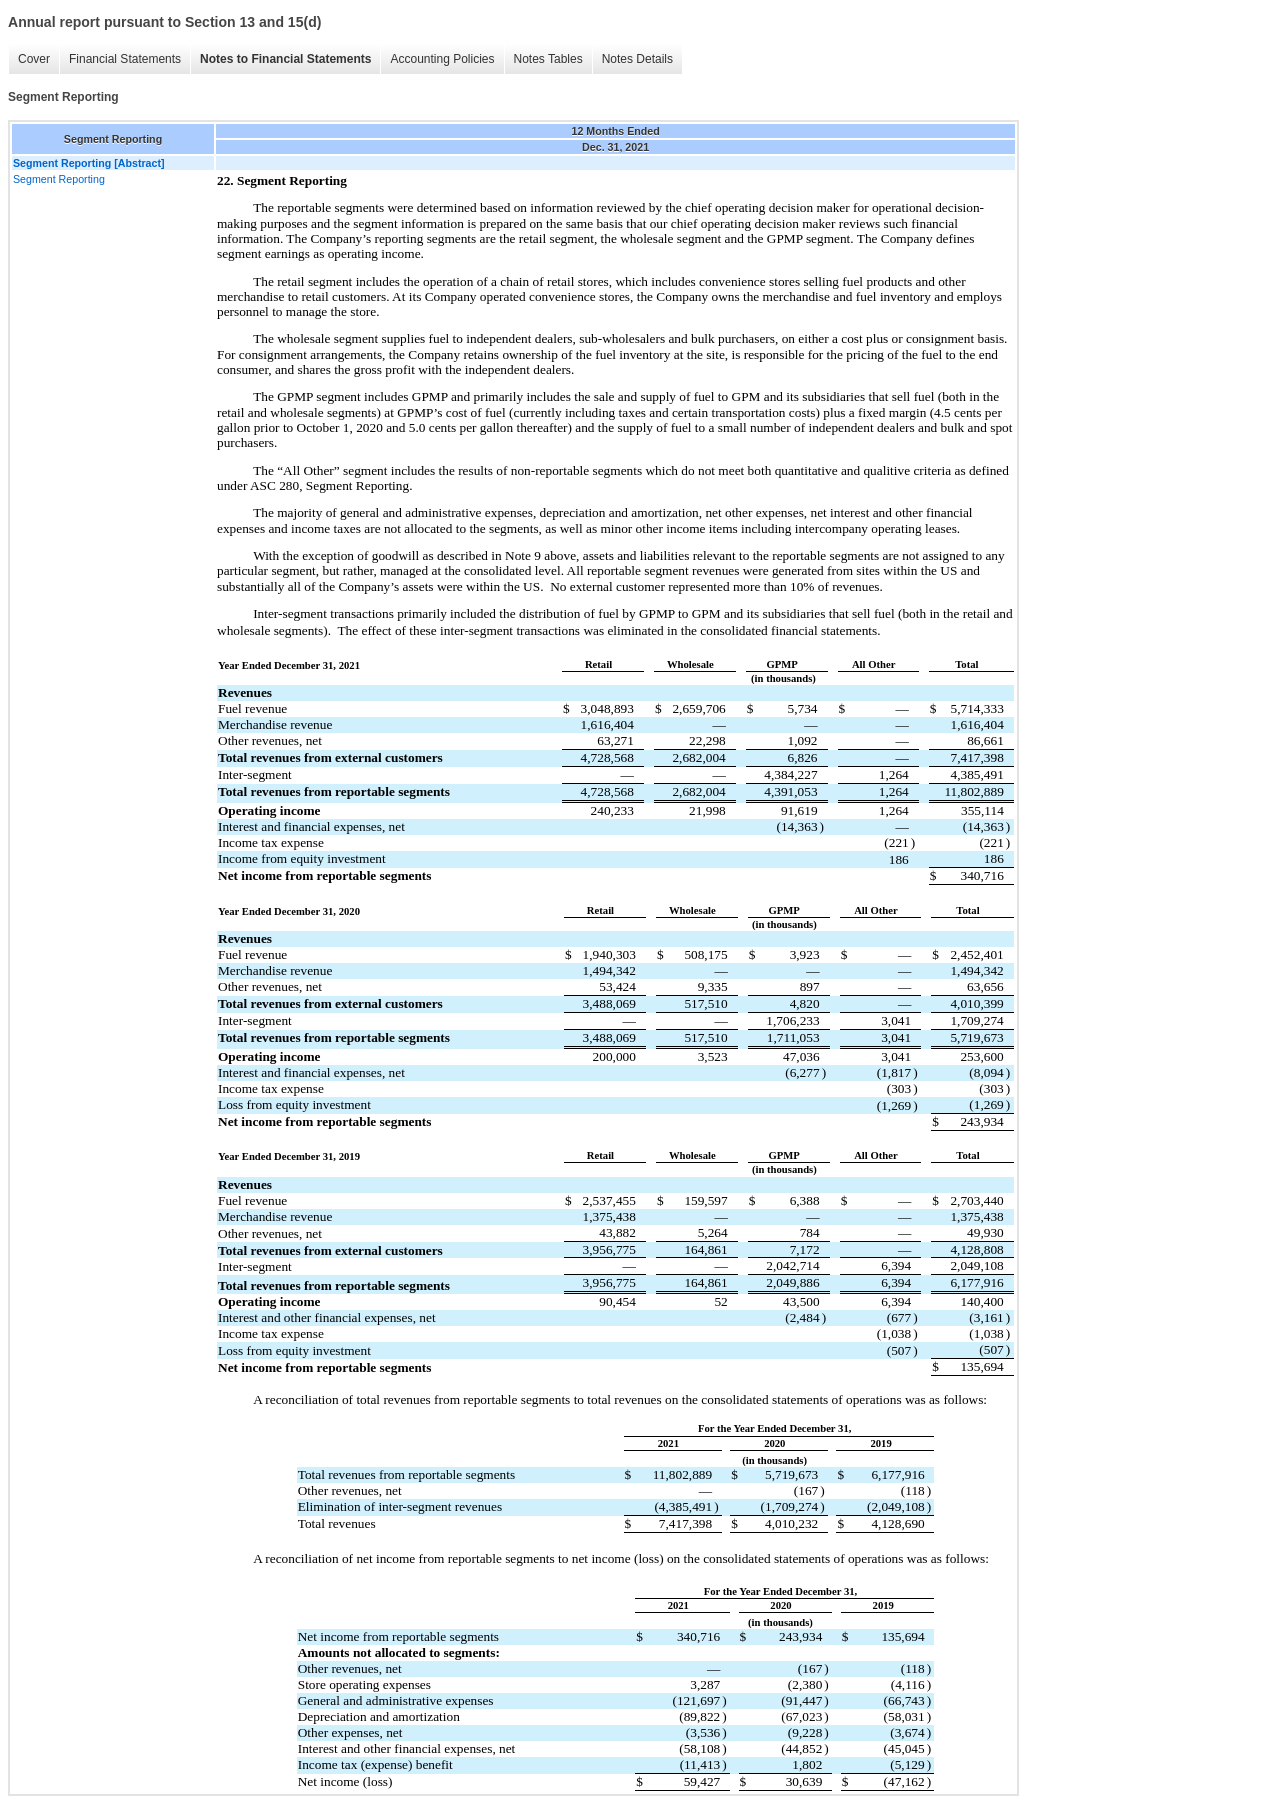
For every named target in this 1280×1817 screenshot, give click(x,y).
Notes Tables (548, 59)
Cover (34, 59)
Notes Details (637, 59)
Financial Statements (125, 59)
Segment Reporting (59, 179)
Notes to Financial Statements (285, 59)
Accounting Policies (442, 59)
